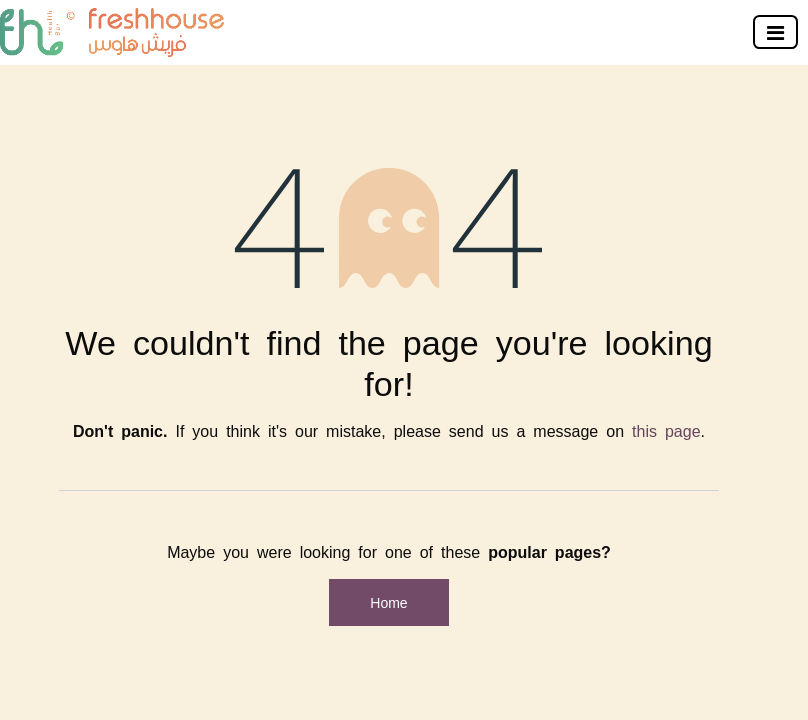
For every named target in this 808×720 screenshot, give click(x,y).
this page (666, 430)
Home (388, 602)
